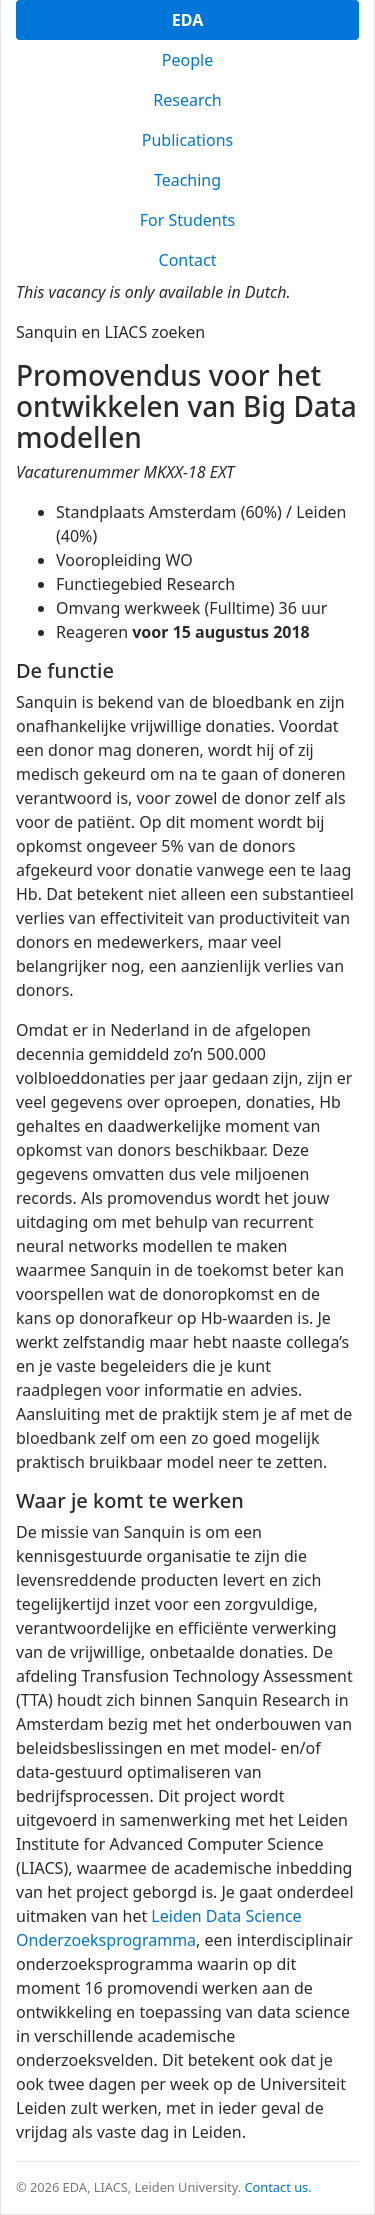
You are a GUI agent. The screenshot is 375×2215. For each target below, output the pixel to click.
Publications (187, 140)
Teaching (187, 180)
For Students (187, 220)
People (187, 60)
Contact (188, 260)
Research (187, 100)
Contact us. (278, 2187)
